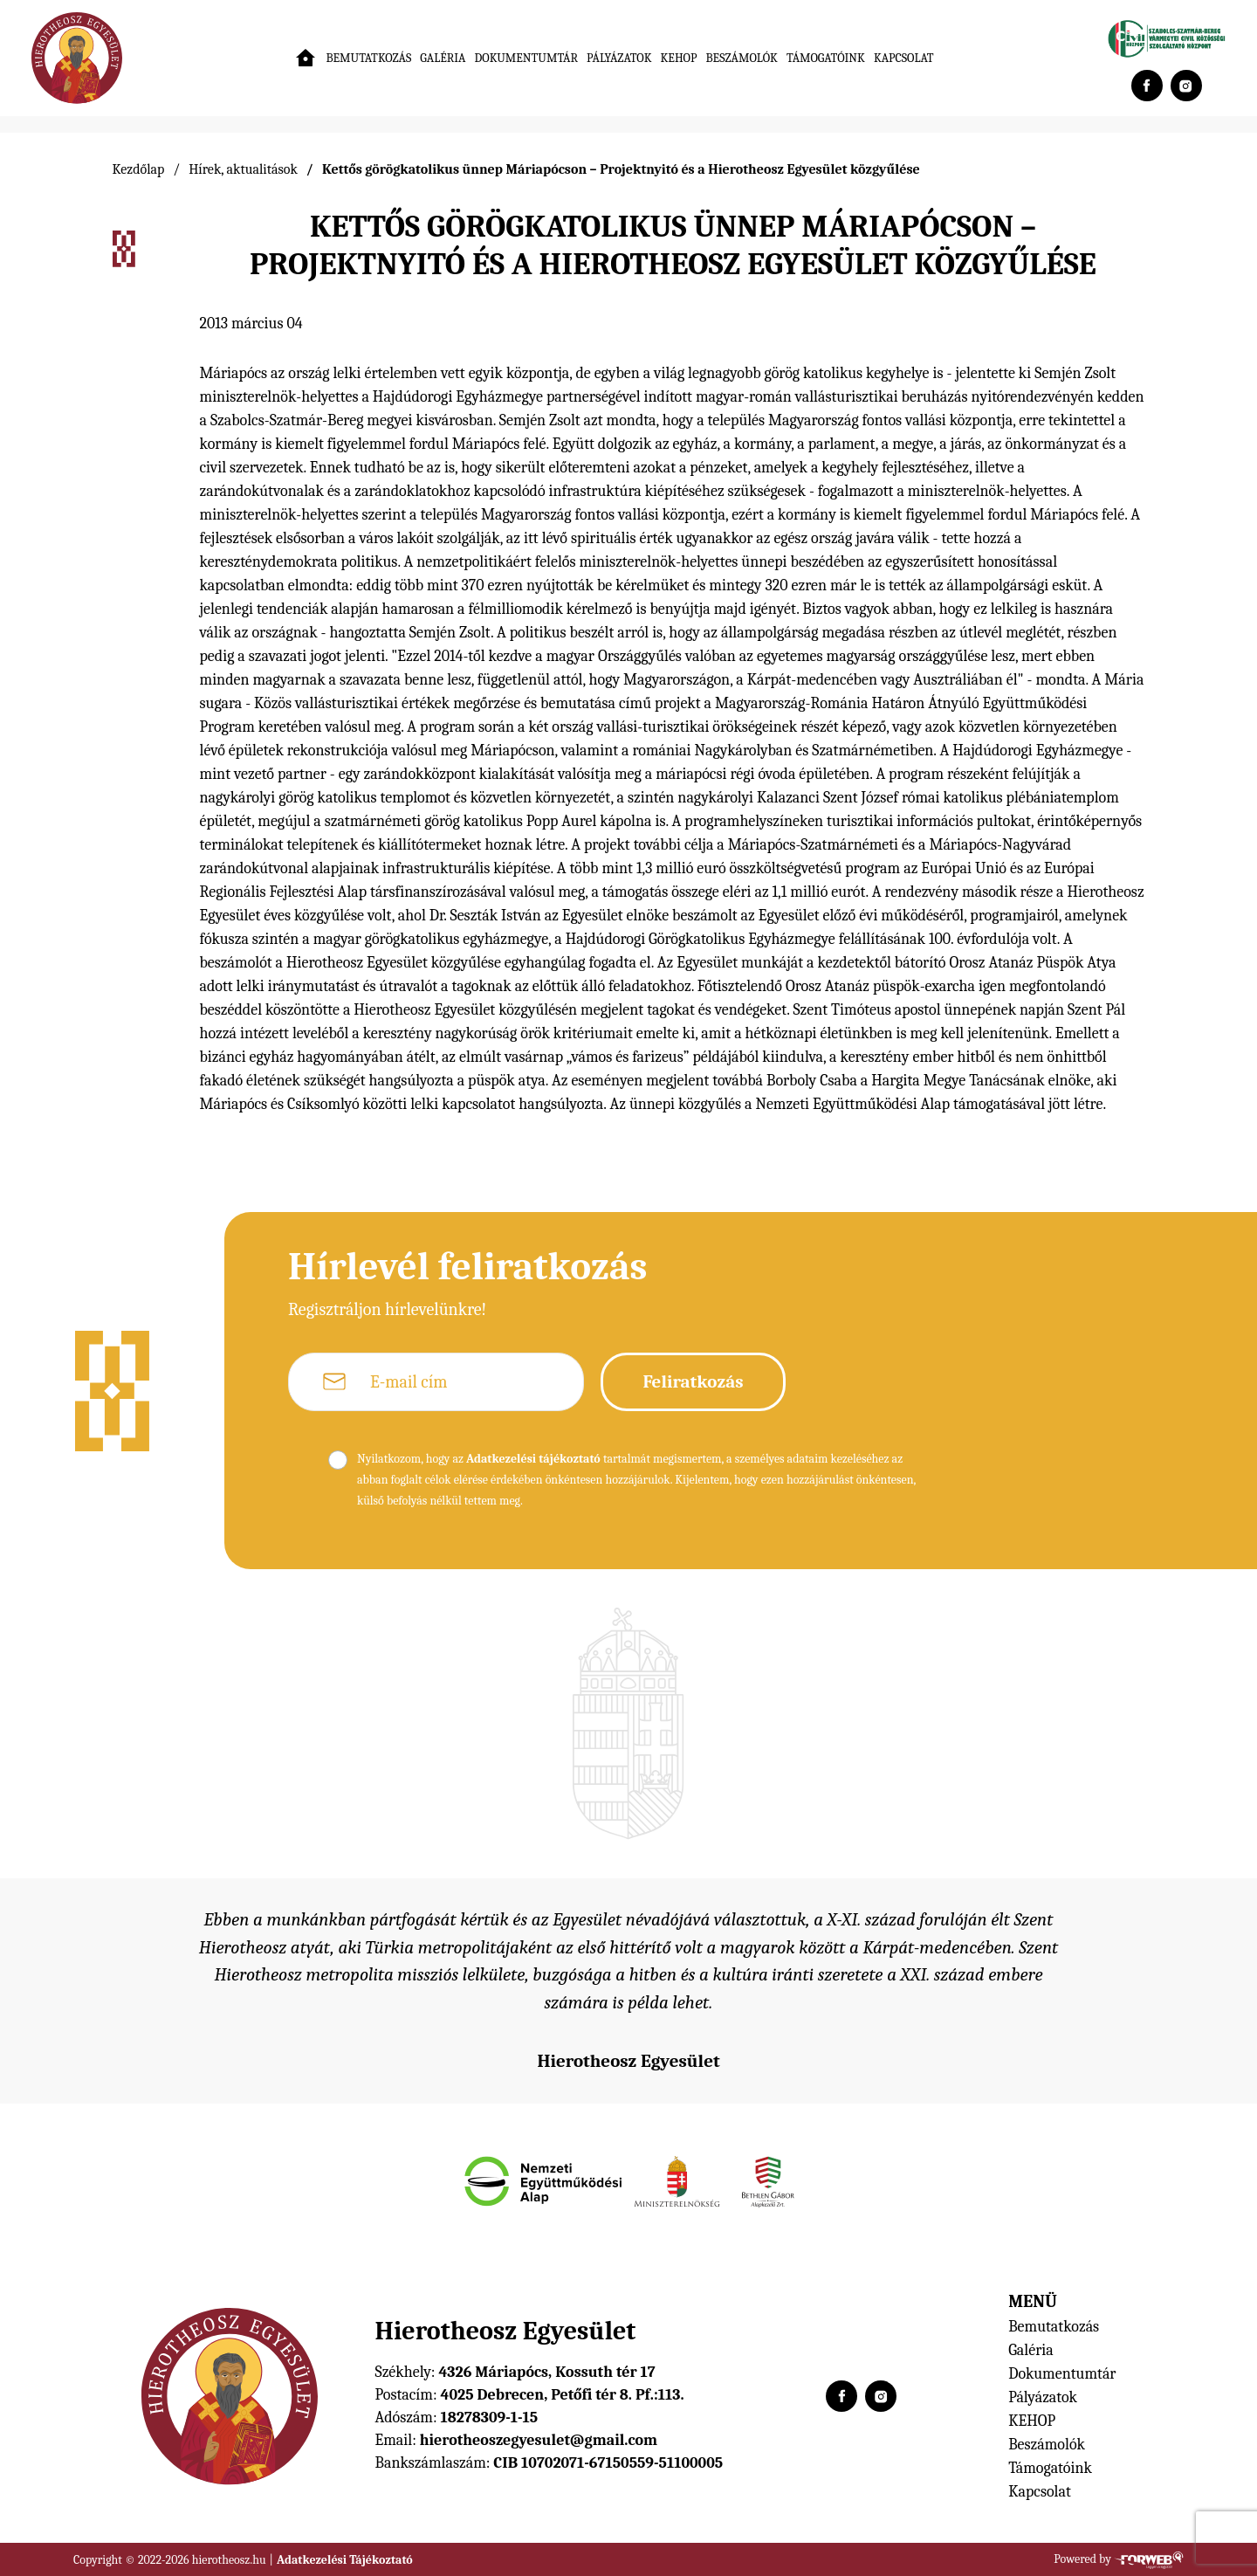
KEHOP (679, 58)
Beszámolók (741, 58)
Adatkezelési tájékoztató (533, 1458)
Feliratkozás (692, 1381)
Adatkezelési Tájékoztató (345, 2559)
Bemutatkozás (368, 58)
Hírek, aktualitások (243, 169)
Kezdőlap (139, 169)
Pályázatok (619, 58)
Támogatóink (825, 58)
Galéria (442, 58)
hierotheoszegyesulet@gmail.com (538, 2440)
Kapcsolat (904, 58)
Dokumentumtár (527, 58)
